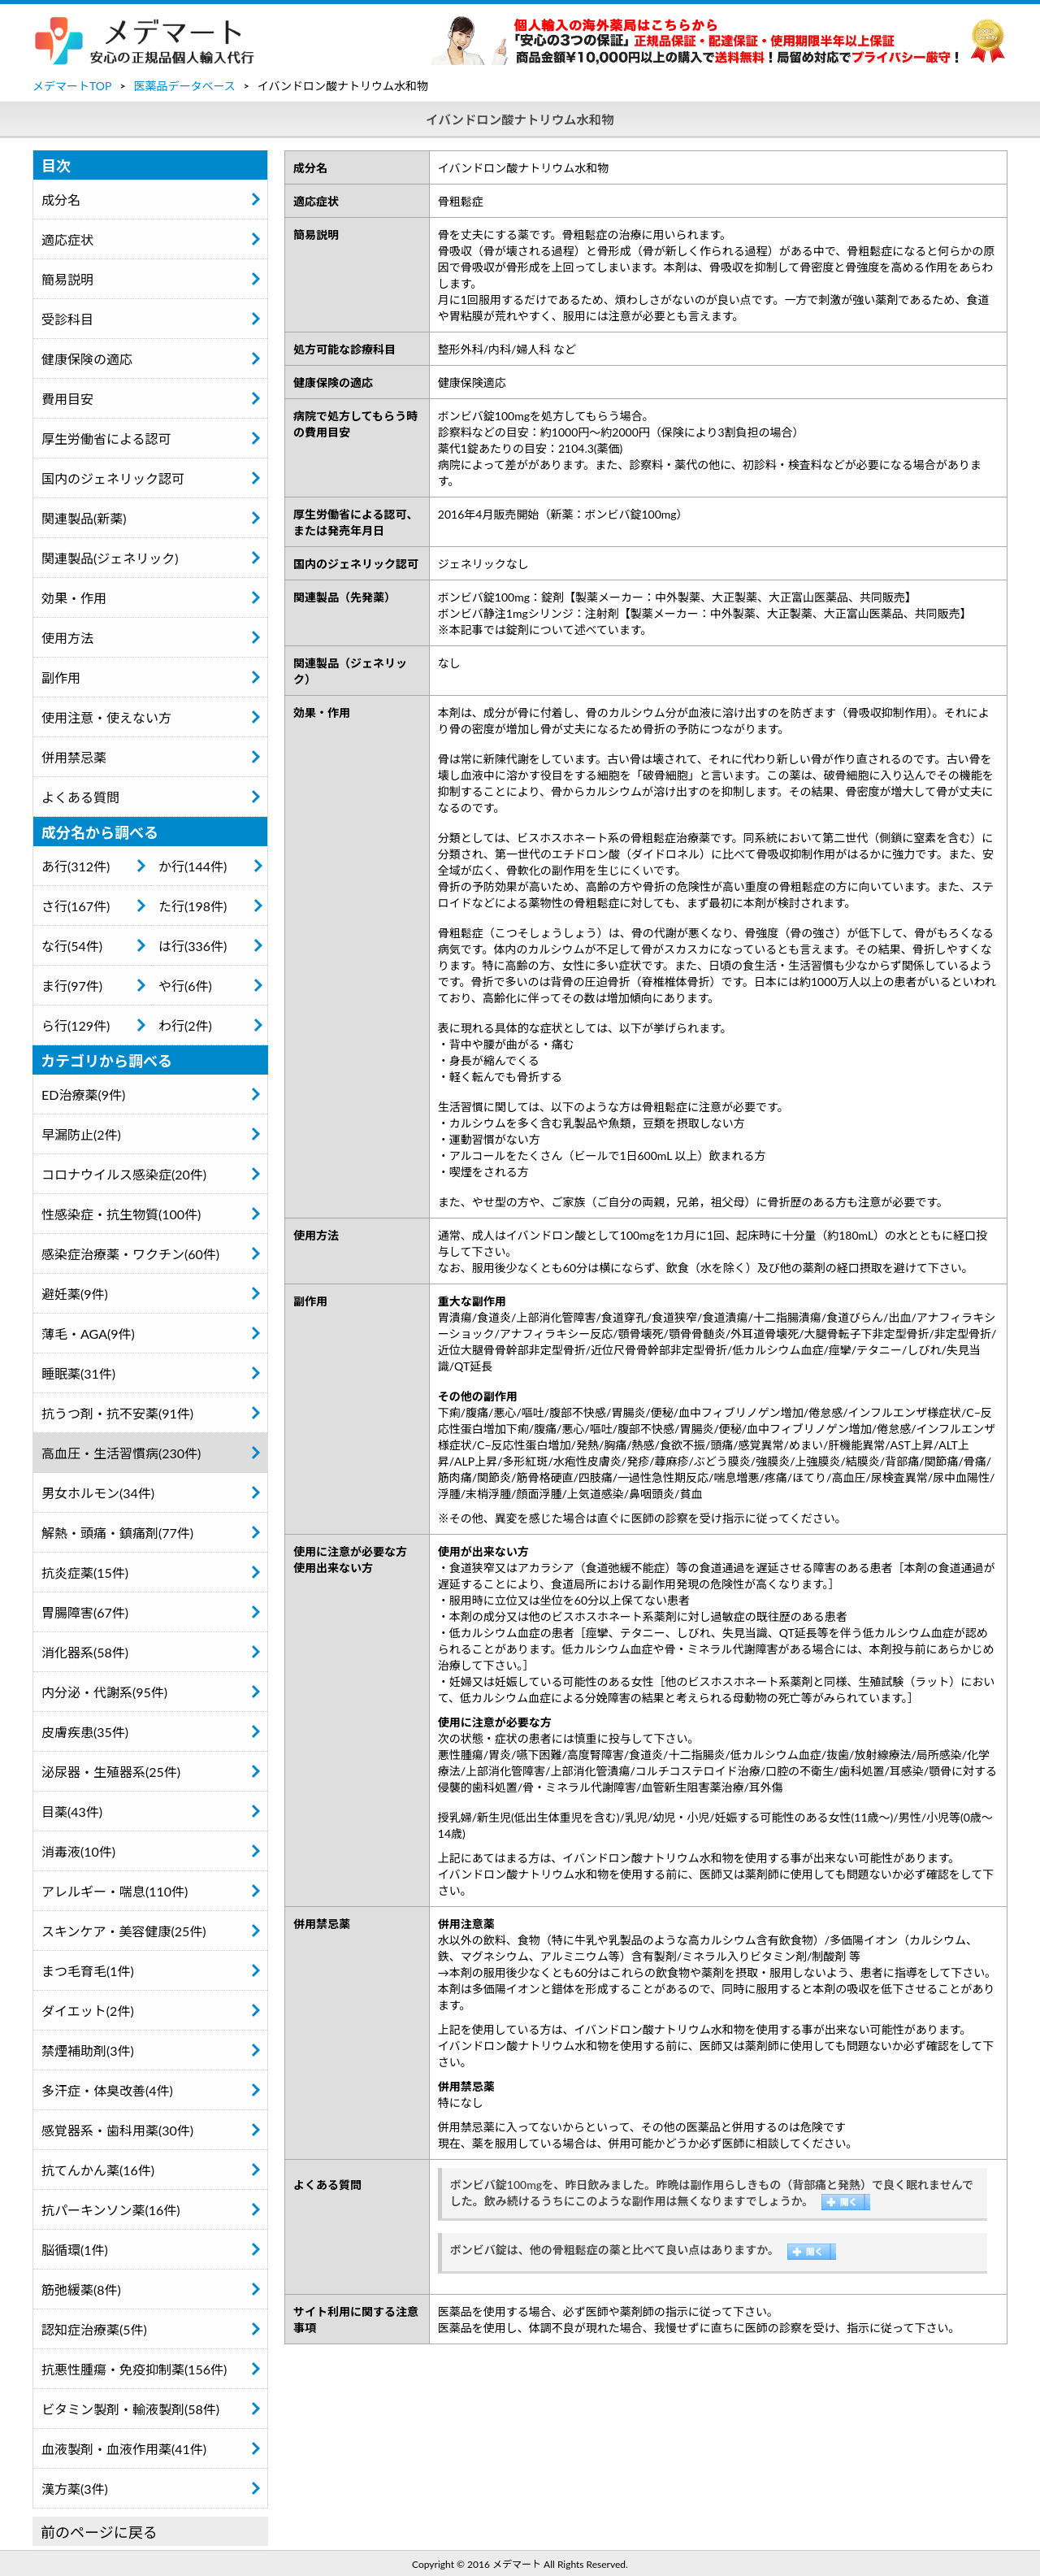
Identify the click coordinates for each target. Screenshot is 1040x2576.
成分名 (60, 199)
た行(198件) (192, 906)
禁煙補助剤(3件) (87, 2050)
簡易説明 (67, 279)
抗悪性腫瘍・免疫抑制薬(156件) (134, 2369)
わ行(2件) (185, 1025)
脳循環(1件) (74, 2249)
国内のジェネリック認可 (112, 478)
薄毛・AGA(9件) (88, 1333)
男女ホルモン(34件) (97, 1493)
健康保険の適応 (86, 359)
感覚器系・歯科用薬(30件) (117, 2130)
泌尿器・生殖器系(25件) (110, 1771)
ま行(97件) (71, 985)
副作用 (60, 677)
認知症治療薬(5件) (94, 2329)
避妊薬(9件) (74, 1293)
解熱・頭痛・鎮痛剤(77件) (117, 1532)
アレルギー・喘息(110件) (114, 1891)
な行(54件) (71, 946)
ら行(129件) (75, 1025)
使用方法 (67, 637)
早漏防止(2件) (81, 1134)
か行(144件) (192, 866)
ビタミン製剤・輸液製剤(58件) (130, 2409)
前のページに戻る (99, 2532)
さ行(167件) (75, 906)
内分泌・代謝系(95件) (104, 1692)
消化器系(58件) (84, 1652)
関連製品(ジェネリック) (110, 558)
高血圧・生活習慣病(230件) (121, 1453)
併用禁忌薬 (73, 757)
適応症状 (67, 239)
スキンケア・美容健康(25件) (123, 1931)
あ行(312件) (75, 866)
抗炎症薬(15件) (84, 1572)
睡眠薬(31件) (78, 1373)
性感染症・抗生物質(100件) (121, 1214)
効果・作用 (73, 598)
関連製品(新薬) (84, 518)
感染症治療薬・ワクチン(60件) (130, 1254)
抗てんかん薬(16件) (97, 2170)
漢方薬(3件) (74, 2488)
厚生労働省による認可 (106, 438)
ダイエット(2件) (87, 2010)
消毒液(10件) (78, 1851)
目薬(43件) (71, 1811)
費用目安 (67, 398)
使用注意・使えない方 (106, 717)
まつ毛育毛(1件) (87, 1971)
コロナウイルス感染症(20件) (123, 1174)
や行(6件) (185, 985)
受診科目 (67, 319)
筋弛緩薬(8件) (81, 2289)
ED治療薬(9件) (83, 1094)
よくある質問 (80, 797)
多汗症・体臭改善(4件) (107, 2090)
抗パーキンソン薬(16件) (110, 2210)
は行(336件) (192, 946)
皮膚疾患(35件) (84, 1732)
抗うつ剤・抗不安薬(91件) (117, 1413)
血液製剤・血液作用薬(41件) (123, 2449)
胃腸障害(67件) (84, 1612)
